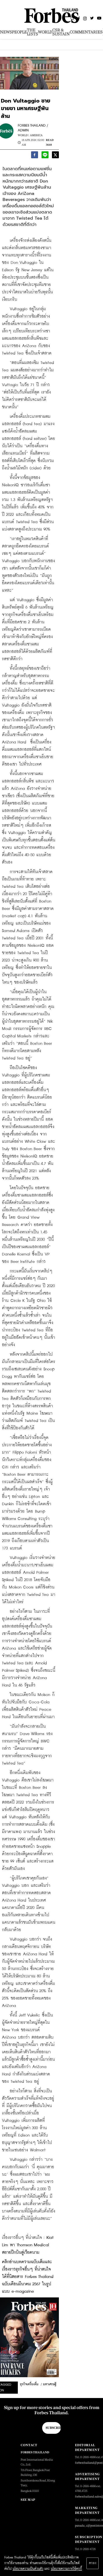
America (36, 135)
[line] (45, 155)
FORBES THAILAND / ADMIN (33, 128)
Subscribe (53, 2427)
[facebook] (34, 155)
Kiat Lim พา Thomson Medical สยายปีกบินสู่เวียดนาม (28, 2245)
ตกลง (92, 2563)
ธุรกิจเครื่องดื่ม (29, 2384)
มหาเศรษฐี (49, 2384)
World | (23, 135)
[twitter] (55, 155)
